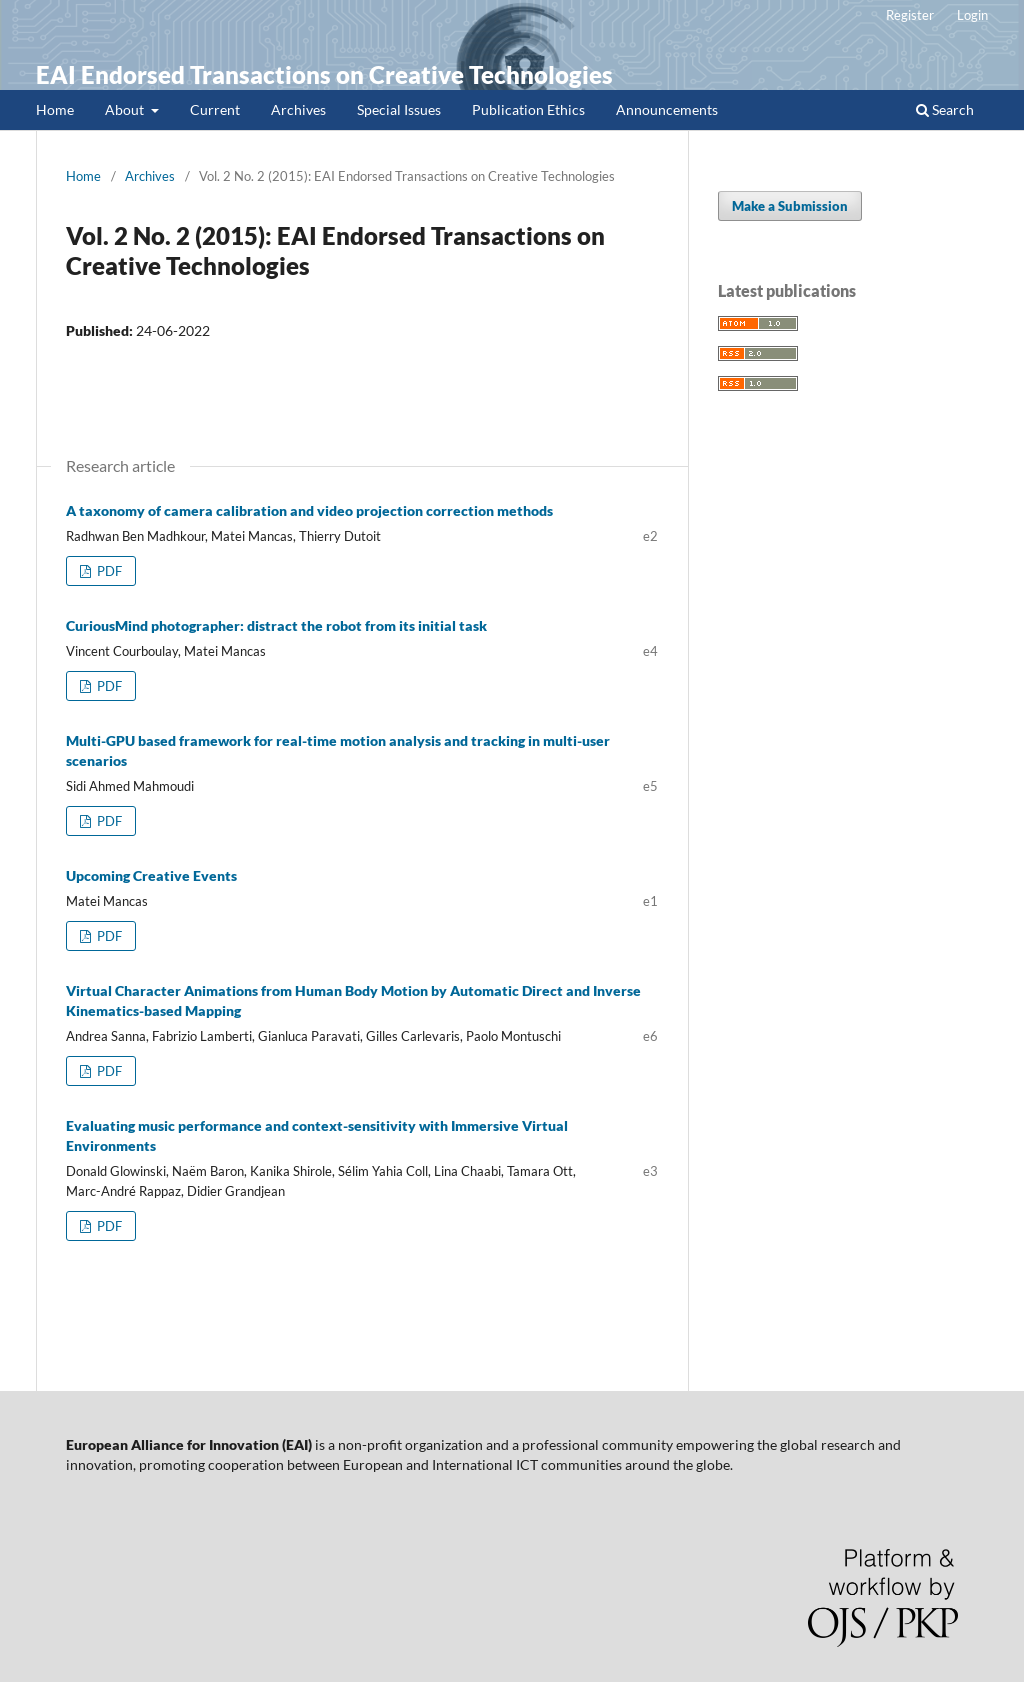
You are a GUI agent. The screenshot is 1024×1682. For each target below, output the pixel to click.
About (126, 109)
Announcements (667, 109)
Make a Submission (790, 206)
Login (972, 15)
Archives (298, 109)
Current (215, 109)
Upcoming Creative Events (151, 875)
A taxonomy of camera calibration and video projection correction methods (309, 510)
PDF (108, 571)
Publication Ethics (528, 109)
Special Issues (399, 109)
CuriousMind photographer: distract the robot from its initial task (276, 625)
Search (945, 109)
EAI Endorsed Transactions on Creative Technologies (324, 74)
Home (55, 109)
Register (910, 15)
